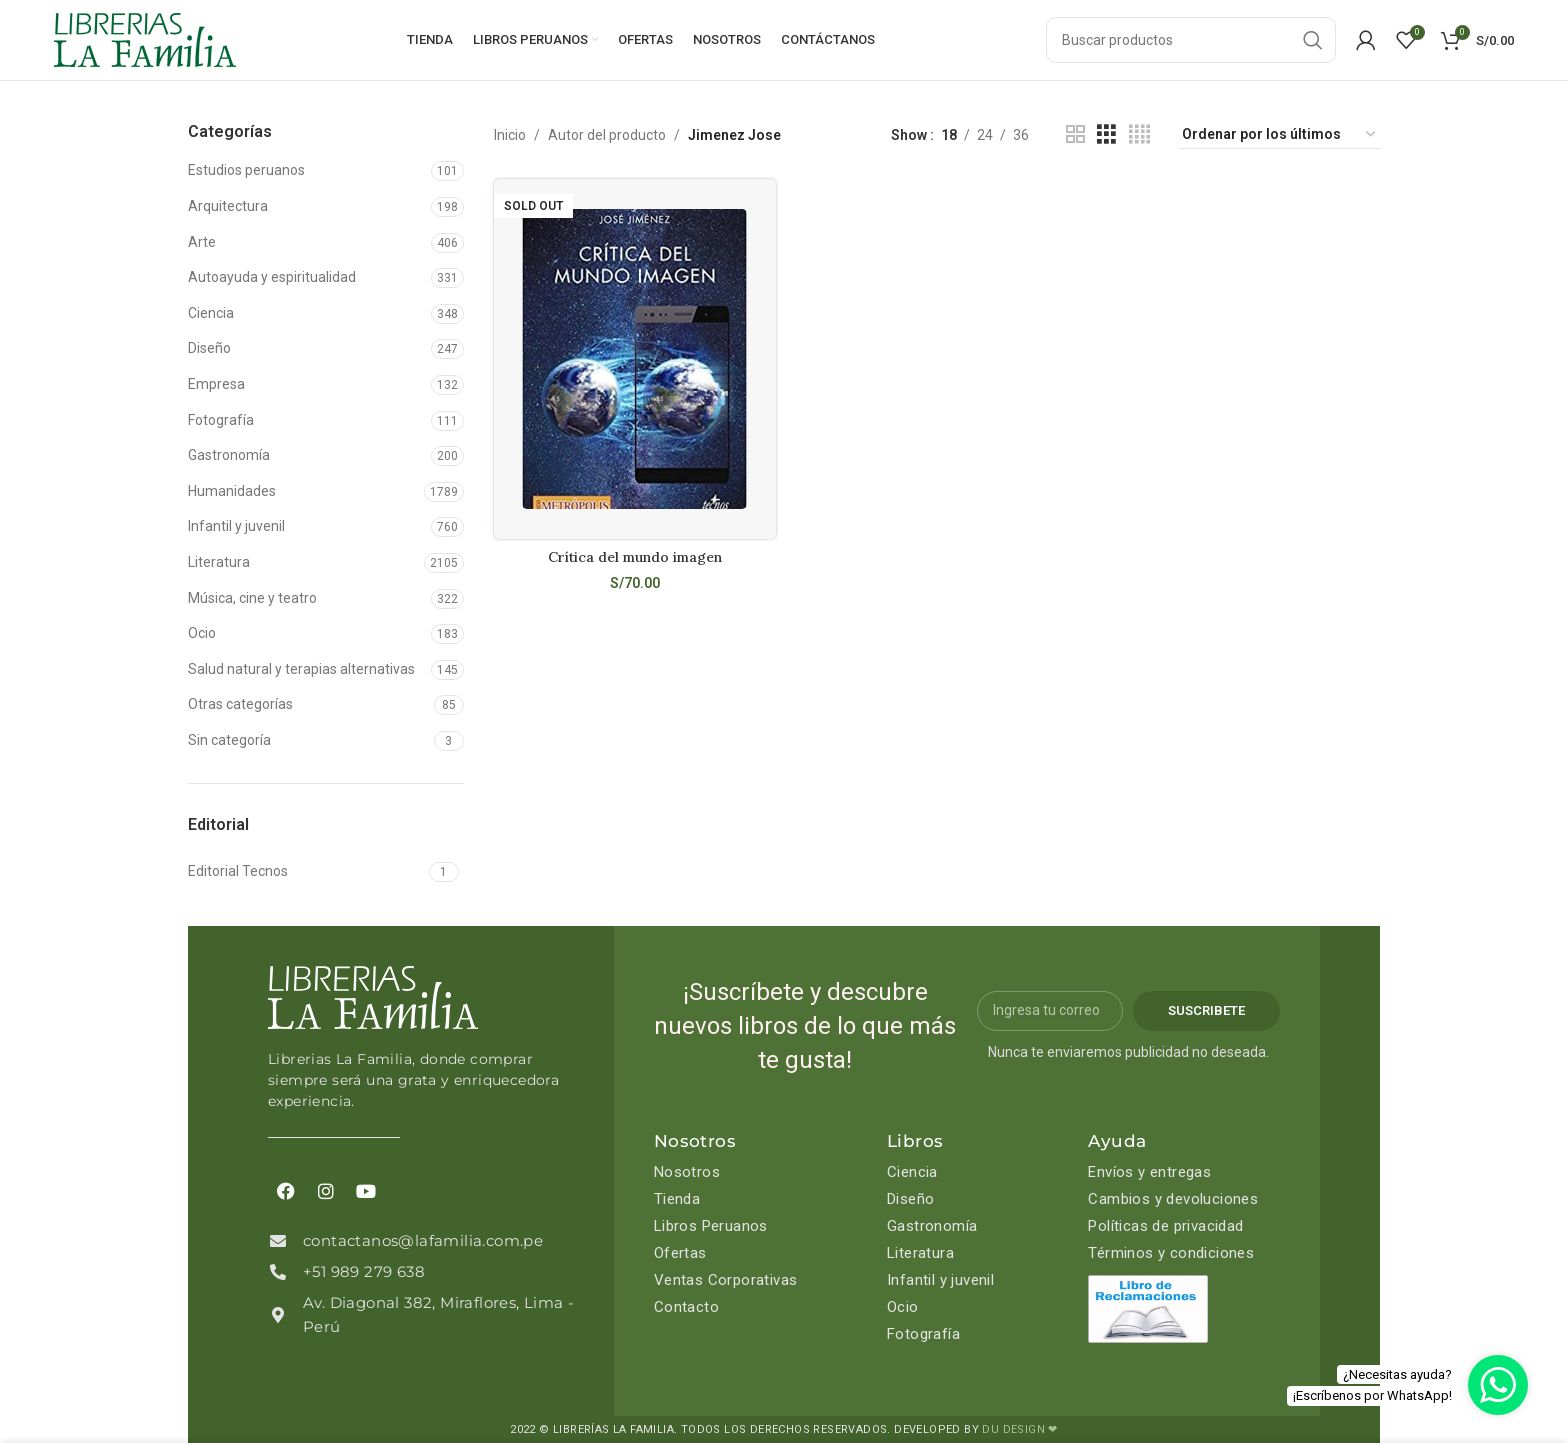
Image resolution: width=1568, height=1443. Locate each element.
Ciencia (211, 313)
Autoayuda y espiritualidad (272, 277)
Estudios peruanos (246, 170)
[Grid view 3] (1106, 134)
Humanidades (232, 491)
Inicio (510, 135)
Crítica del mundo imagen (635, 557)
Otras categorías (240, 704)
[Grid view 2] (1075, 134)
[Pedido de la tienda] (1280, 135)
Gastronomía (229, 455)
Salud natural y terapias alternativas (301, 669)
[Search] (1191, 40)
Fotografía (221, 420)
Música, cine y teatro (252, 598)
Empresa (216, 384)
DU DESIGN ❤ (1019, 1429)
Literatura (219, 562)
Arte (202, 242)
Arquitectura (228, 206)
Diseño (209, 348)
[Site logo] (145, 39)
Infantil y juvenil (236, 526)
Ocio (202, 633)
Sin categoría (229, 740)
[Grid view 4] (1139, 134)
